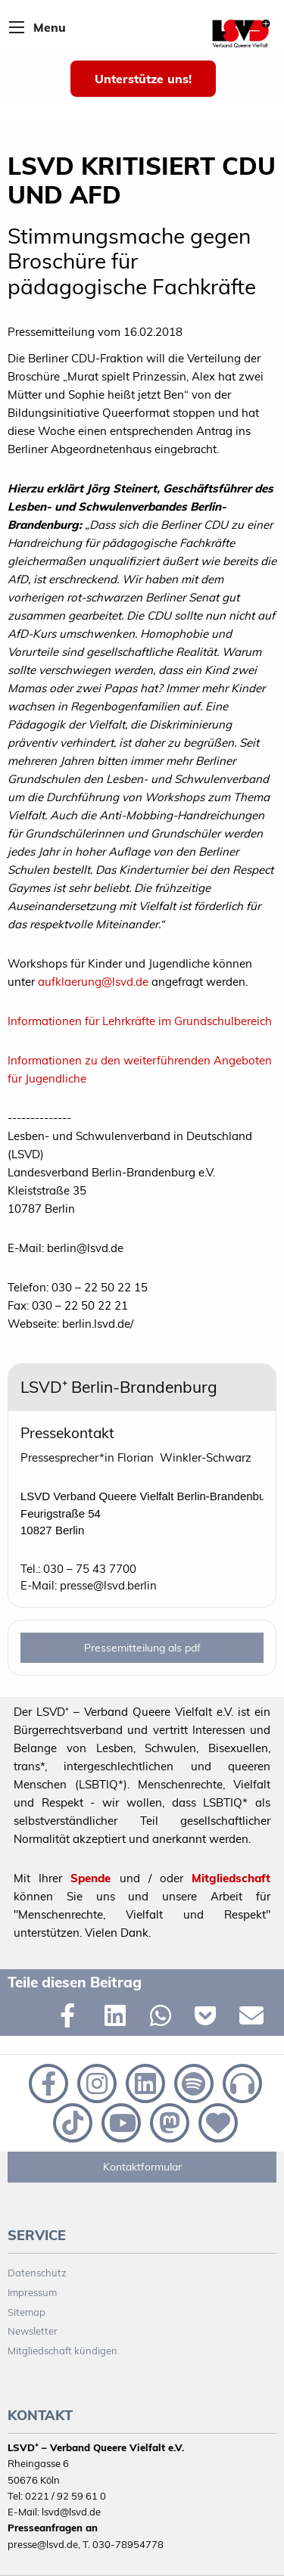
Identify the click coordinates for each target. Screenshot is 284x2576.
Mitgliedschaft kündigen (62, 2351)
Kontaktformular (142, 2167)
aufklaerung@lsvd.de (93, 981)
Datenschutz (37, 2273)
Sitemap (26, 2312)
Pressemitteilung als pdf (142, 1648)
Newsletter (33, 2331)
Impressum (32, 2292)
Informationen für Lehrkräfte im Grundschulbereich (140, 1021)
